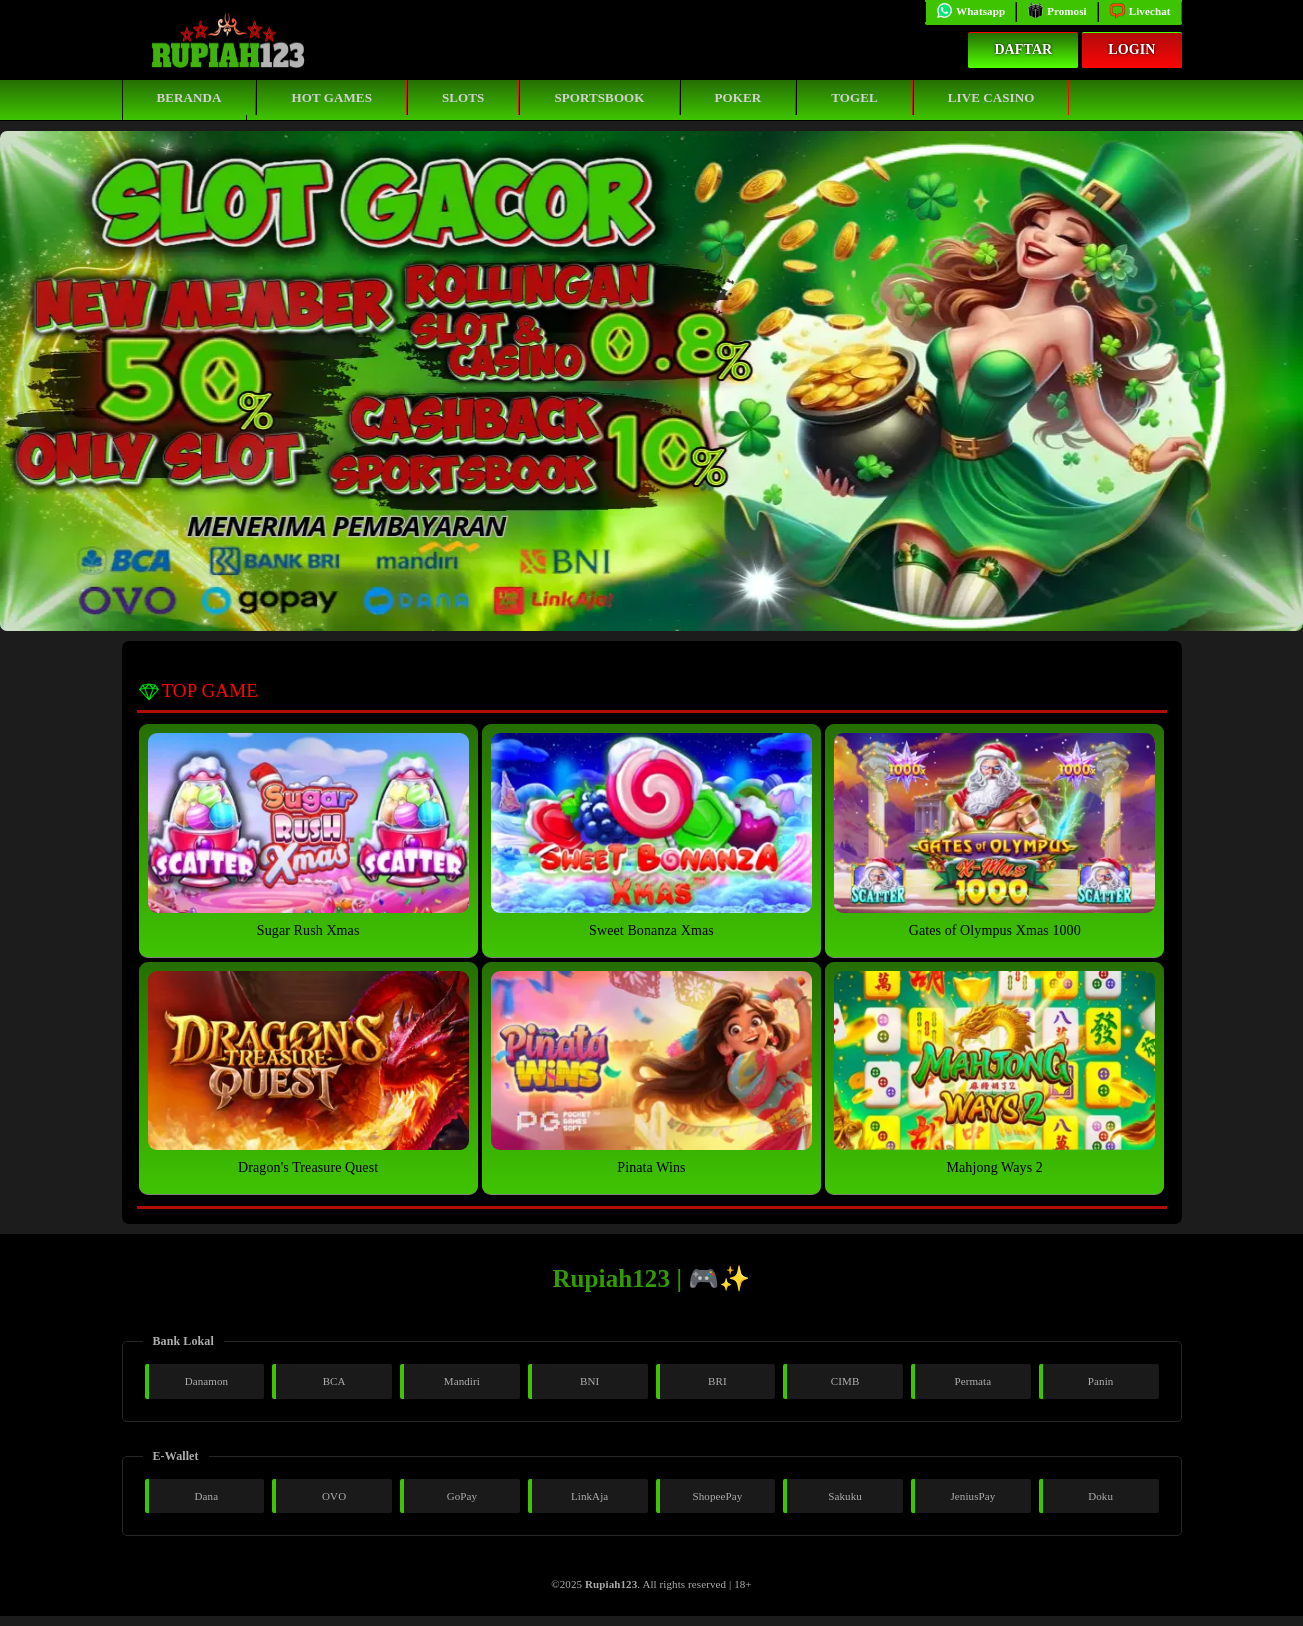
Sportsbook (599, 97)
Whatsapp (970, 11)
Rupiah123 (611, 1584)
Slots (463, 97)
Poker (738, 97)
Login (1131, 49)
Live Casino (991, 97)
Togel (854, 97)
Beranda (189, 97)
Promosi (1057, 11)
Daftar (1023, 49)
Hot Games (331, 97)
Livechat (1140, 11)
